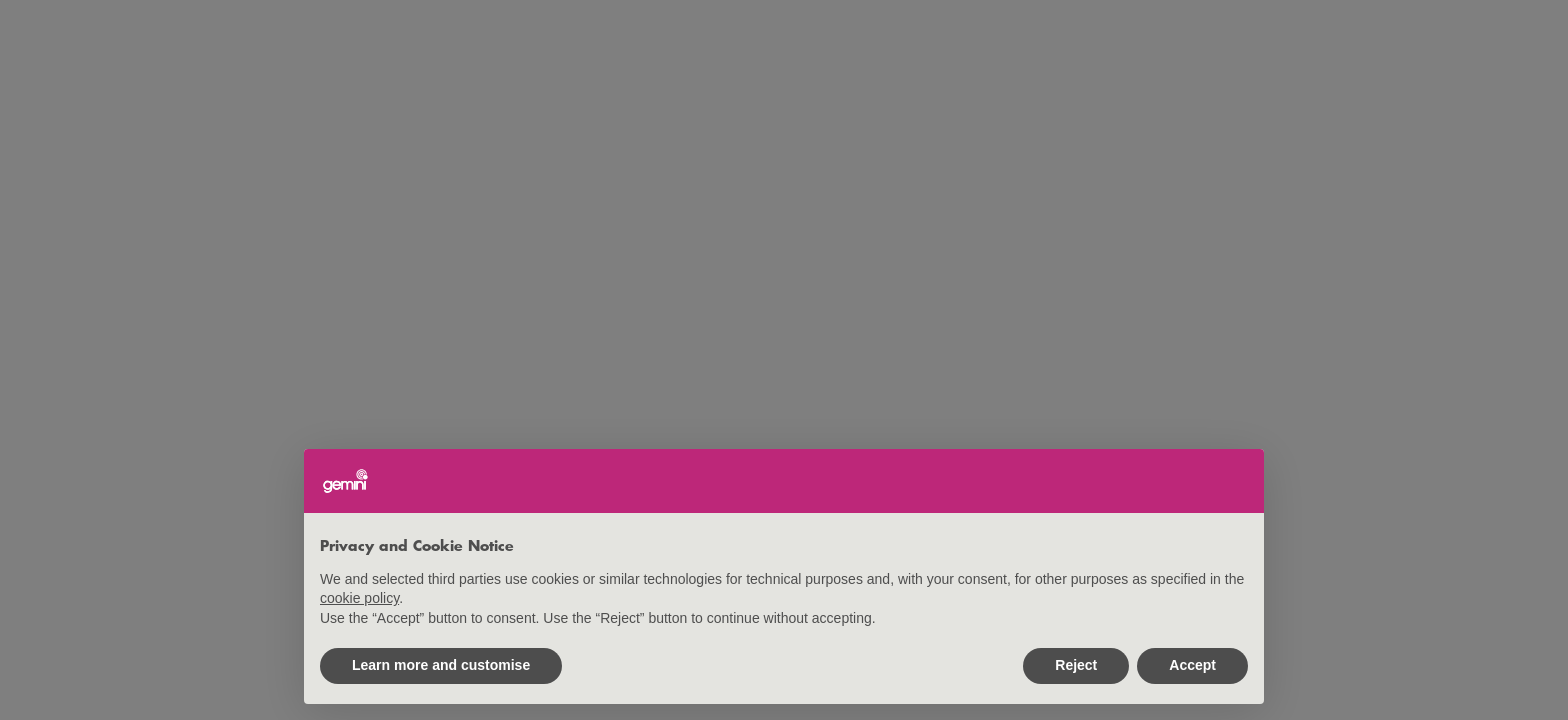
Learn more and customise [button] (441, 665)
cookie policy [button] (359, 598)
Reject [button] (1076, 665)
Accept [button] (1192, 665)
